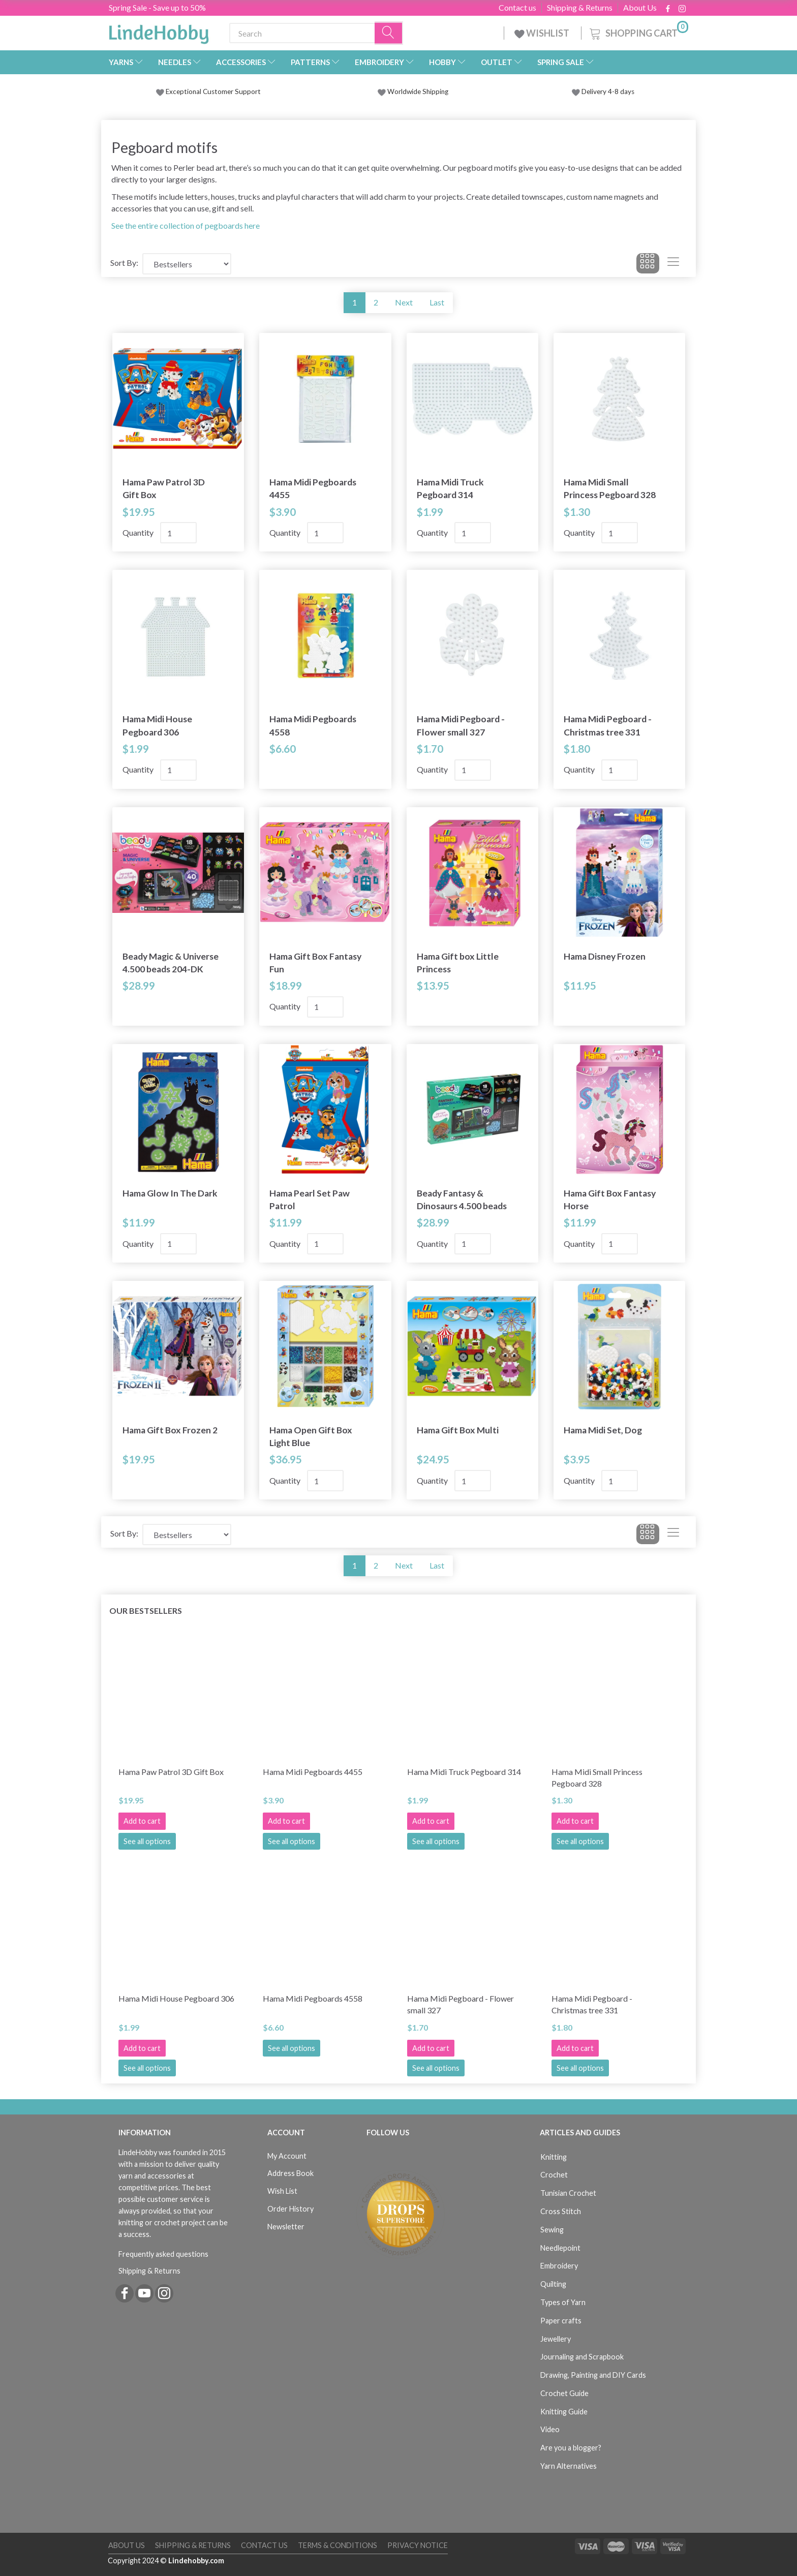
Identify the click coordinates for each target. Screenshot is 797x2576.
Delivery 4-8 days (603, 91)
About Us (640, 7)
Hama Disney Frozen (605, 956)
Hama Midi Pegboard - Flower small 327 (461, 725)
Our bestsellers (145, 1610)
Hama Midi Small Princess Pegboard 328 (610, 488)
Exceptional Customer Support (213, 91)
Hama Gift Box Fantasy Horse (610, 1199)
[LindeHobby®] (158, 31)
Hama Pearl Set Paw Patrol (309, 1199)
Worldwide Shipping (413, 91)
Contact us (517, 7)
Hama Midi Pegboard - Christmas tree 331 (608, 725)
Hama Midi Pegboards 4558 (312, 725)
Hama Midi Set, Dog (603, 1430)
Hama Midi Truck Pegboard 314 (450, 488)
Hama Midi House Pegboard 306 (157, 725)
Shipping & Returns (579, 7)
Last (437, 302)
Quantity (138, 532)
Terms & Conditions (337, 2545)
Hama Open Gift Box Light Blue (310, 1436)
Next (404, 302)
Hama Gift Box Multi (458, 1430)
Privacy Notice (417, 2545)
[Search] (389, 33)
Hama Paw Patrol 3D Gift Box (163, 488)
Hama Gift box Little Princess (458, 962)
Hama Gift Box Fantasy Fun (315, 962)
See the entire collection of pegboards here (185, 225)
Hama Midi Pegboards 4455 (312, 488)
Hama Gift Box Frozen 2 (170, 1430)
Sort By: (124, 262)
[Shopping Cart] (637, 31)
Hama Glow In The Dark (170, 1193)
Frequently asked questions (163, 2254)
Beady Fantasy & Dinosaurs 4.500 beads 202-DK (462, 1200)
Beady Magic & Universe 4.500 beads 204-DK (170, 962)
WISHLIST (542, 33)
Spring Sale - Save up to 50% (157, 7)
